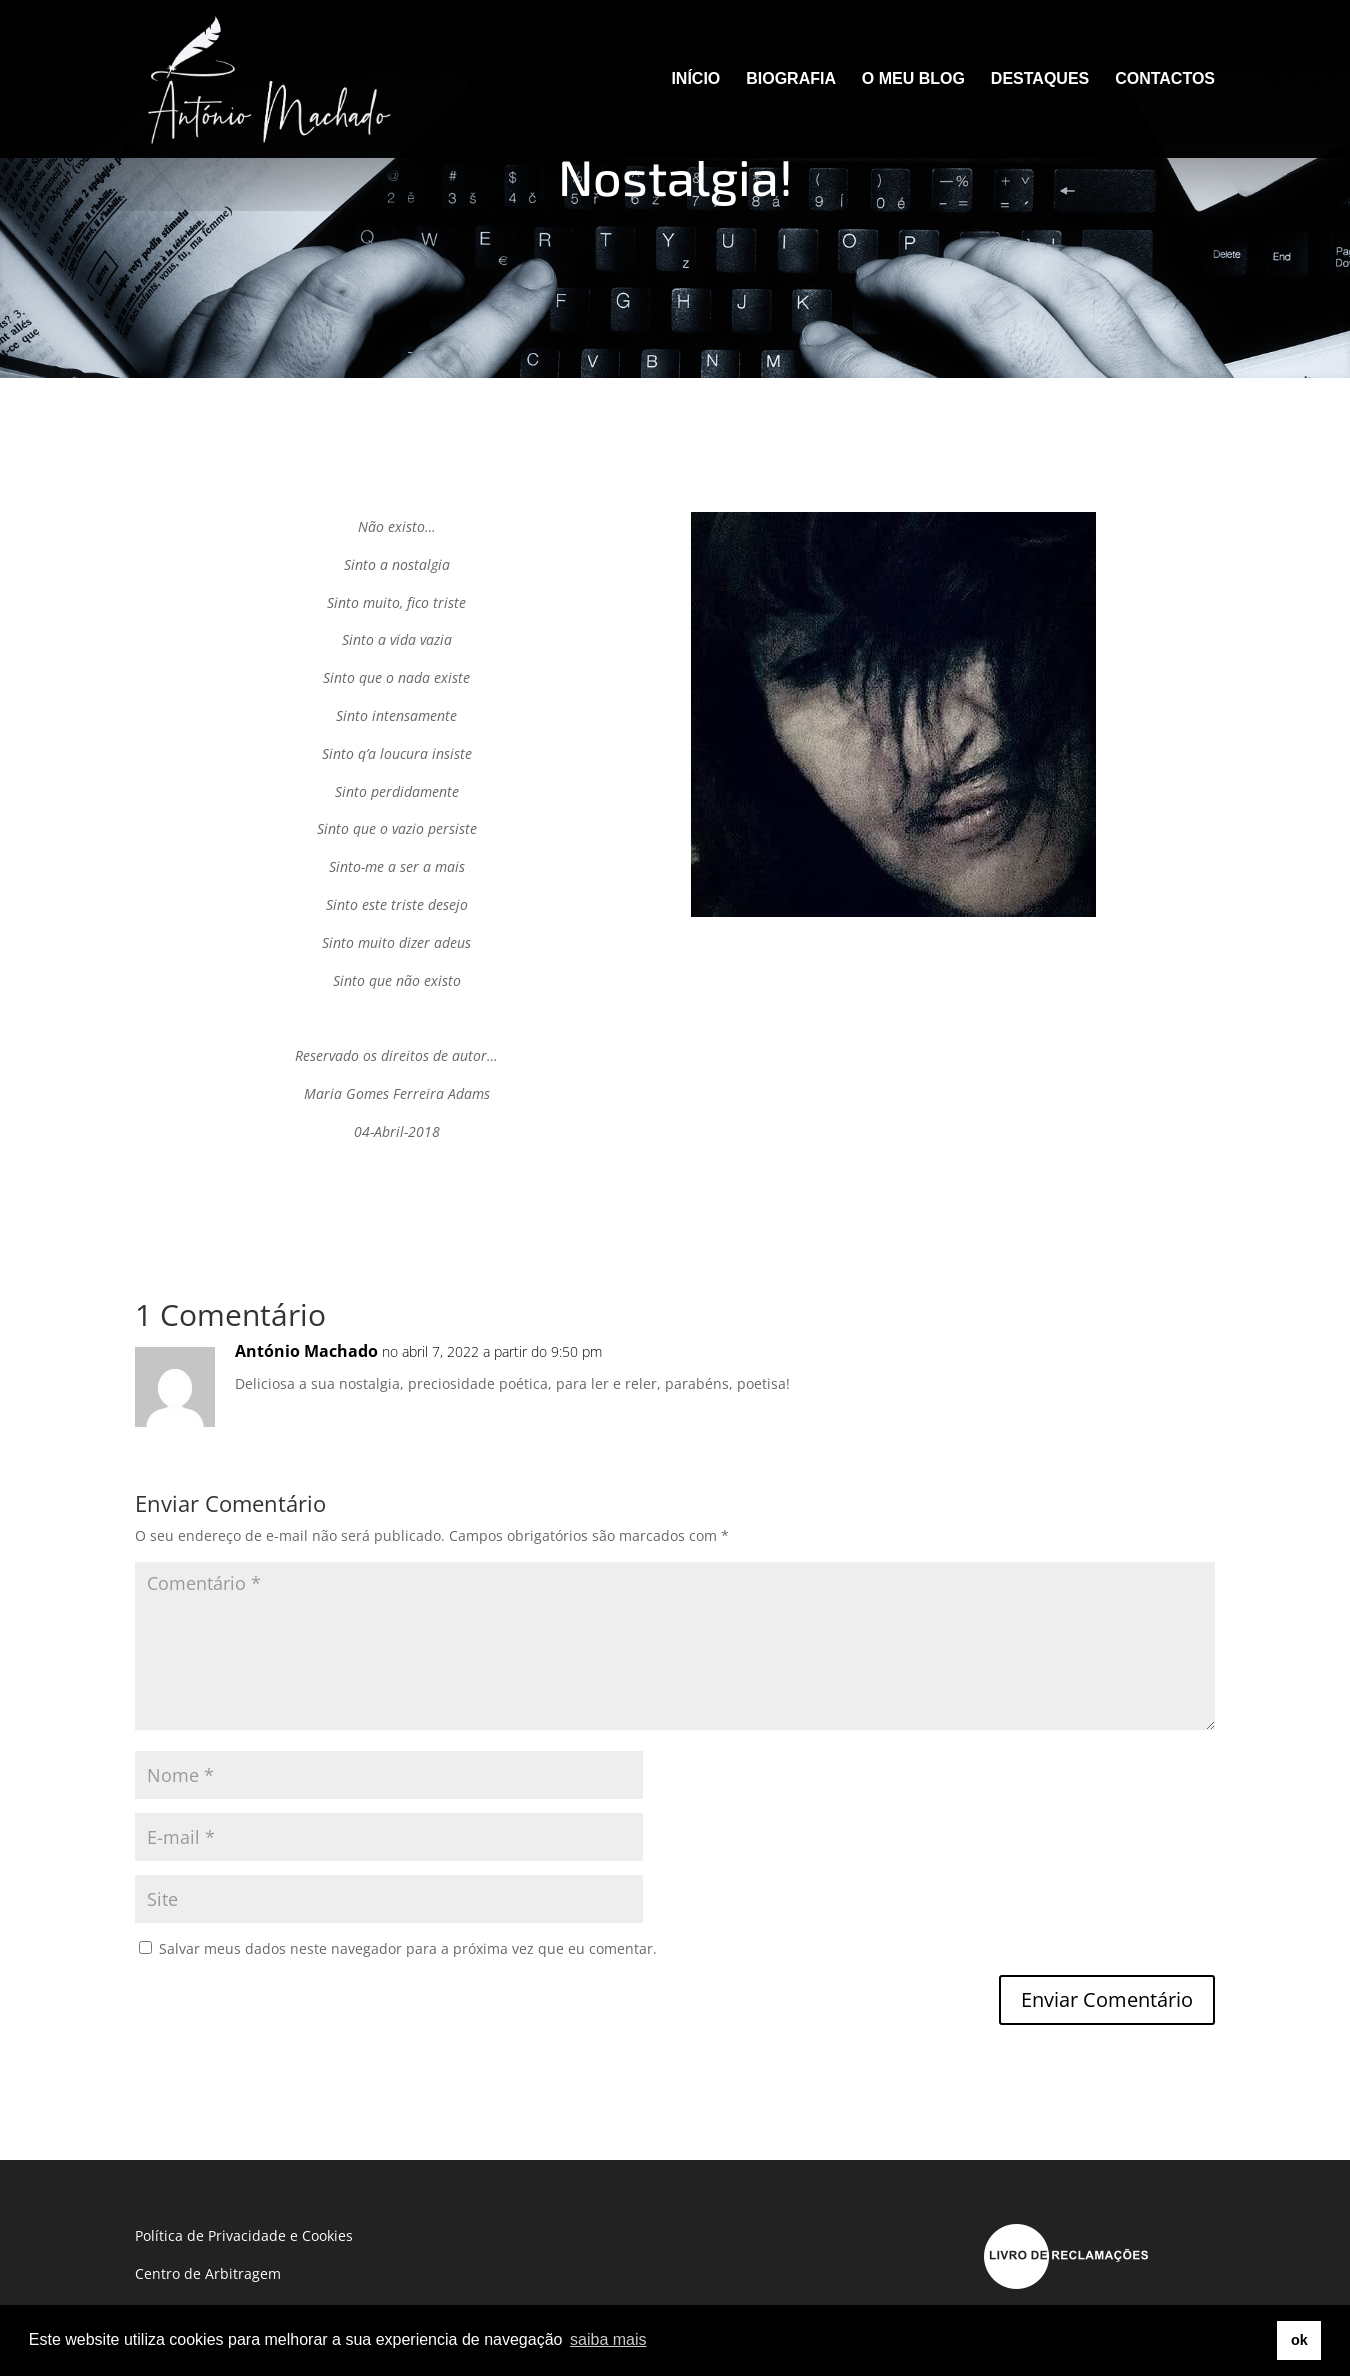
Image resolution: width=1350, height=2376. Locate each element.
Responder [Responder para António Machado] (1143, 1371)
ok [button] (1299, 2340)
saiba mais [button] (608, 2339)
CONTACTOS (1165, 79)
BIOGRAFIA (791, 79)
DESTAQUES (1040, 79)
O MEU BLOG (913, 79)
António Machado (306, 1351)
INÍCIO (695, 79)
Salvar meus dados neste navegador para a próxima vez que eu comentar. (408, 1948)
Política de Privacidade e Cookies (244, 2235)
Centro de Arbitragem (208, 2273)
